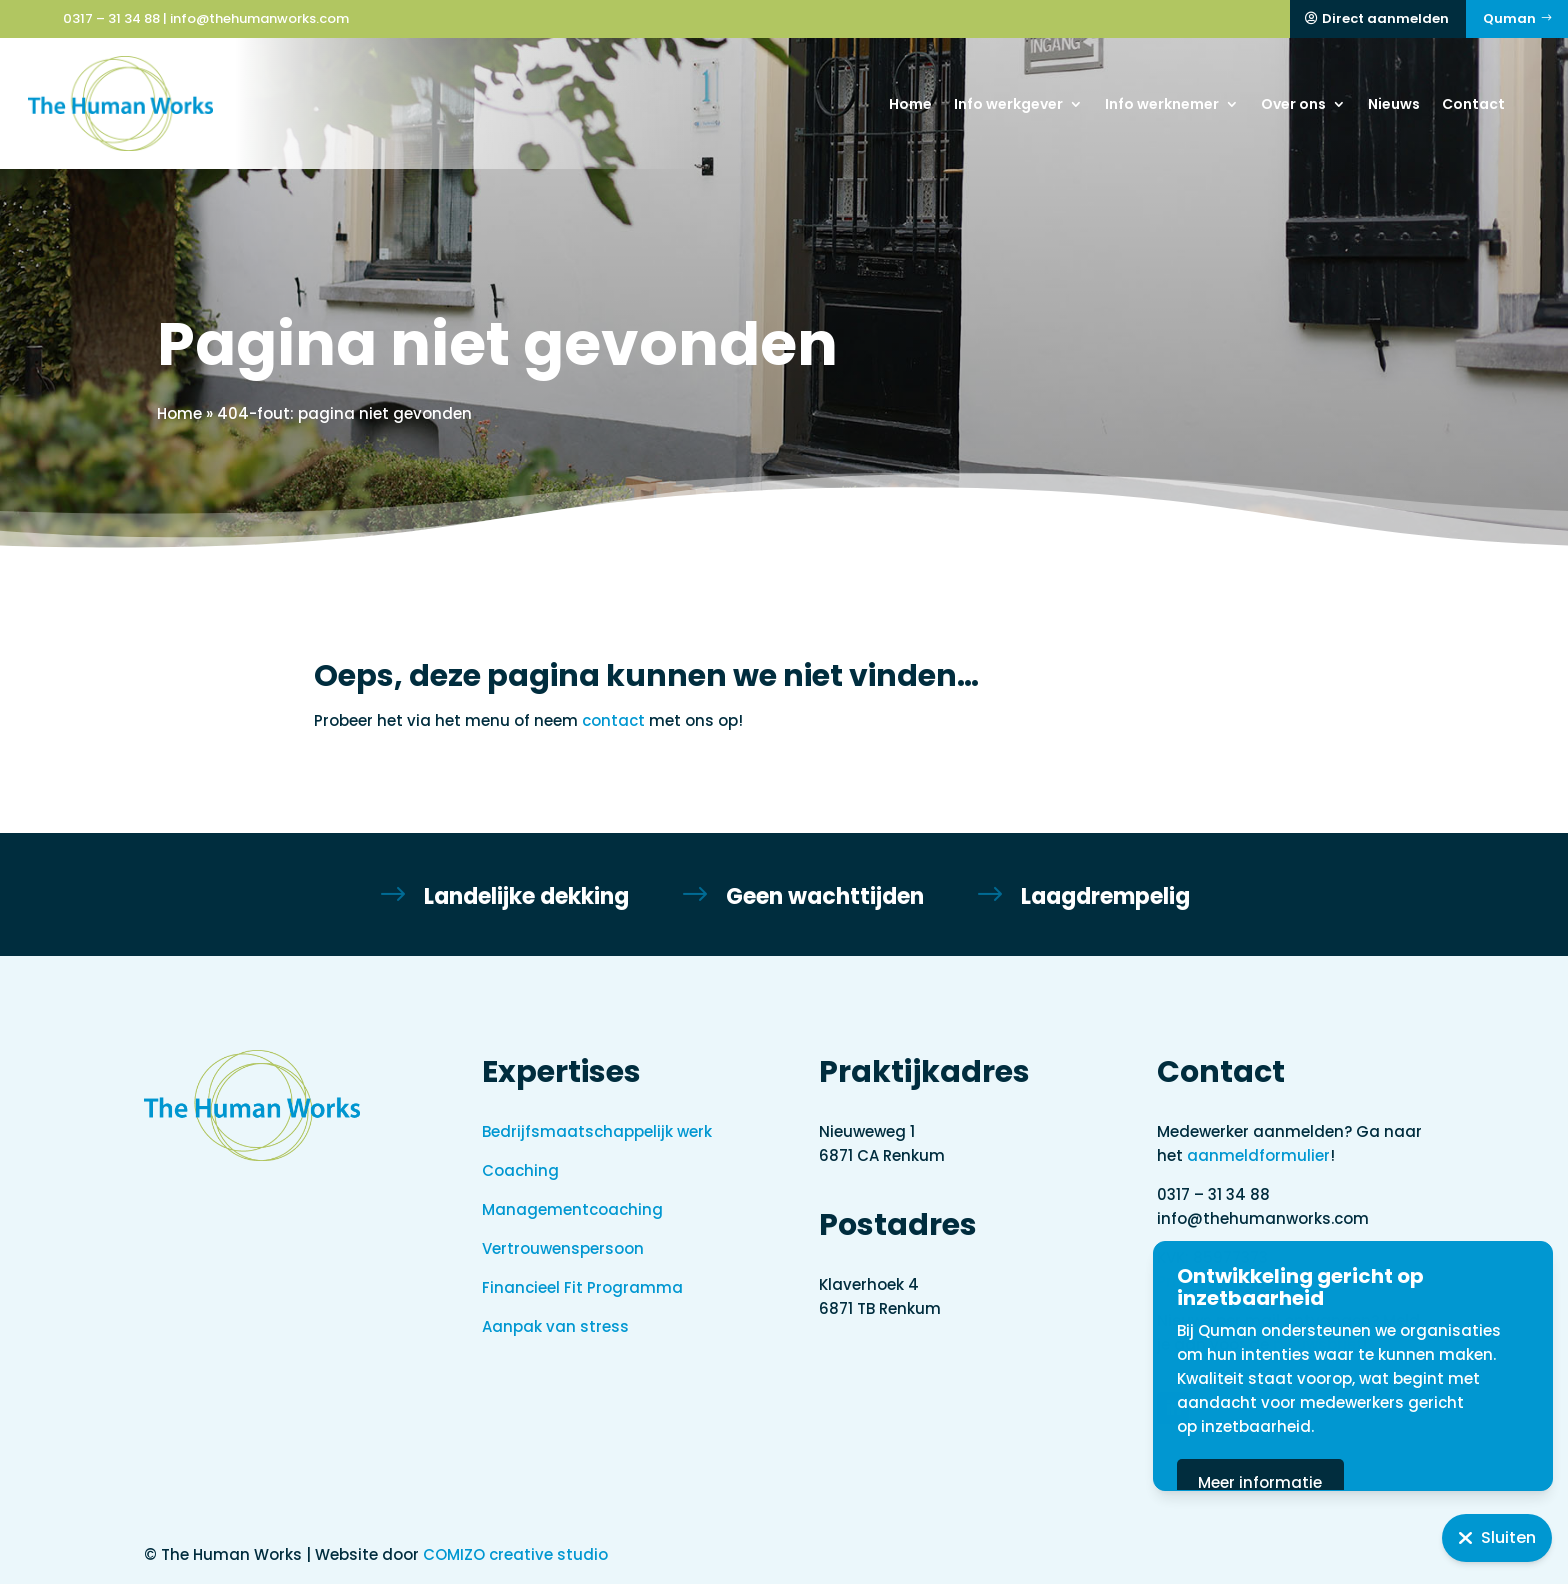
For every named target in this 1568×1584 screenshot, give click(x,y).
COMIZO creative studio (515, 1554)
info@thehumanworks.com (259, 18)
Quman (1509, 18)
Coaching (520, 1170)
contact (613, 720)
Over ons (1293, 104)
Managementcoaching (572, 1209)
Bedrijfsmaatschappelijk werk (597, 1131)
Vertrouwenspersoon (563, 1248)
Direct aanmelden (1385, 18)
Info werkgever (1008, 104)
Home (910, 104)
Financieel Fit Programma (582, 1287)
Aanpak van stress (555, 1326)
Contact (1473, 104)
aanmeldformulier (1258, 1155)
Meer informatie (1353, 1482)
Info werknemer (1162, 104)
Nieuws (1394, 104)
